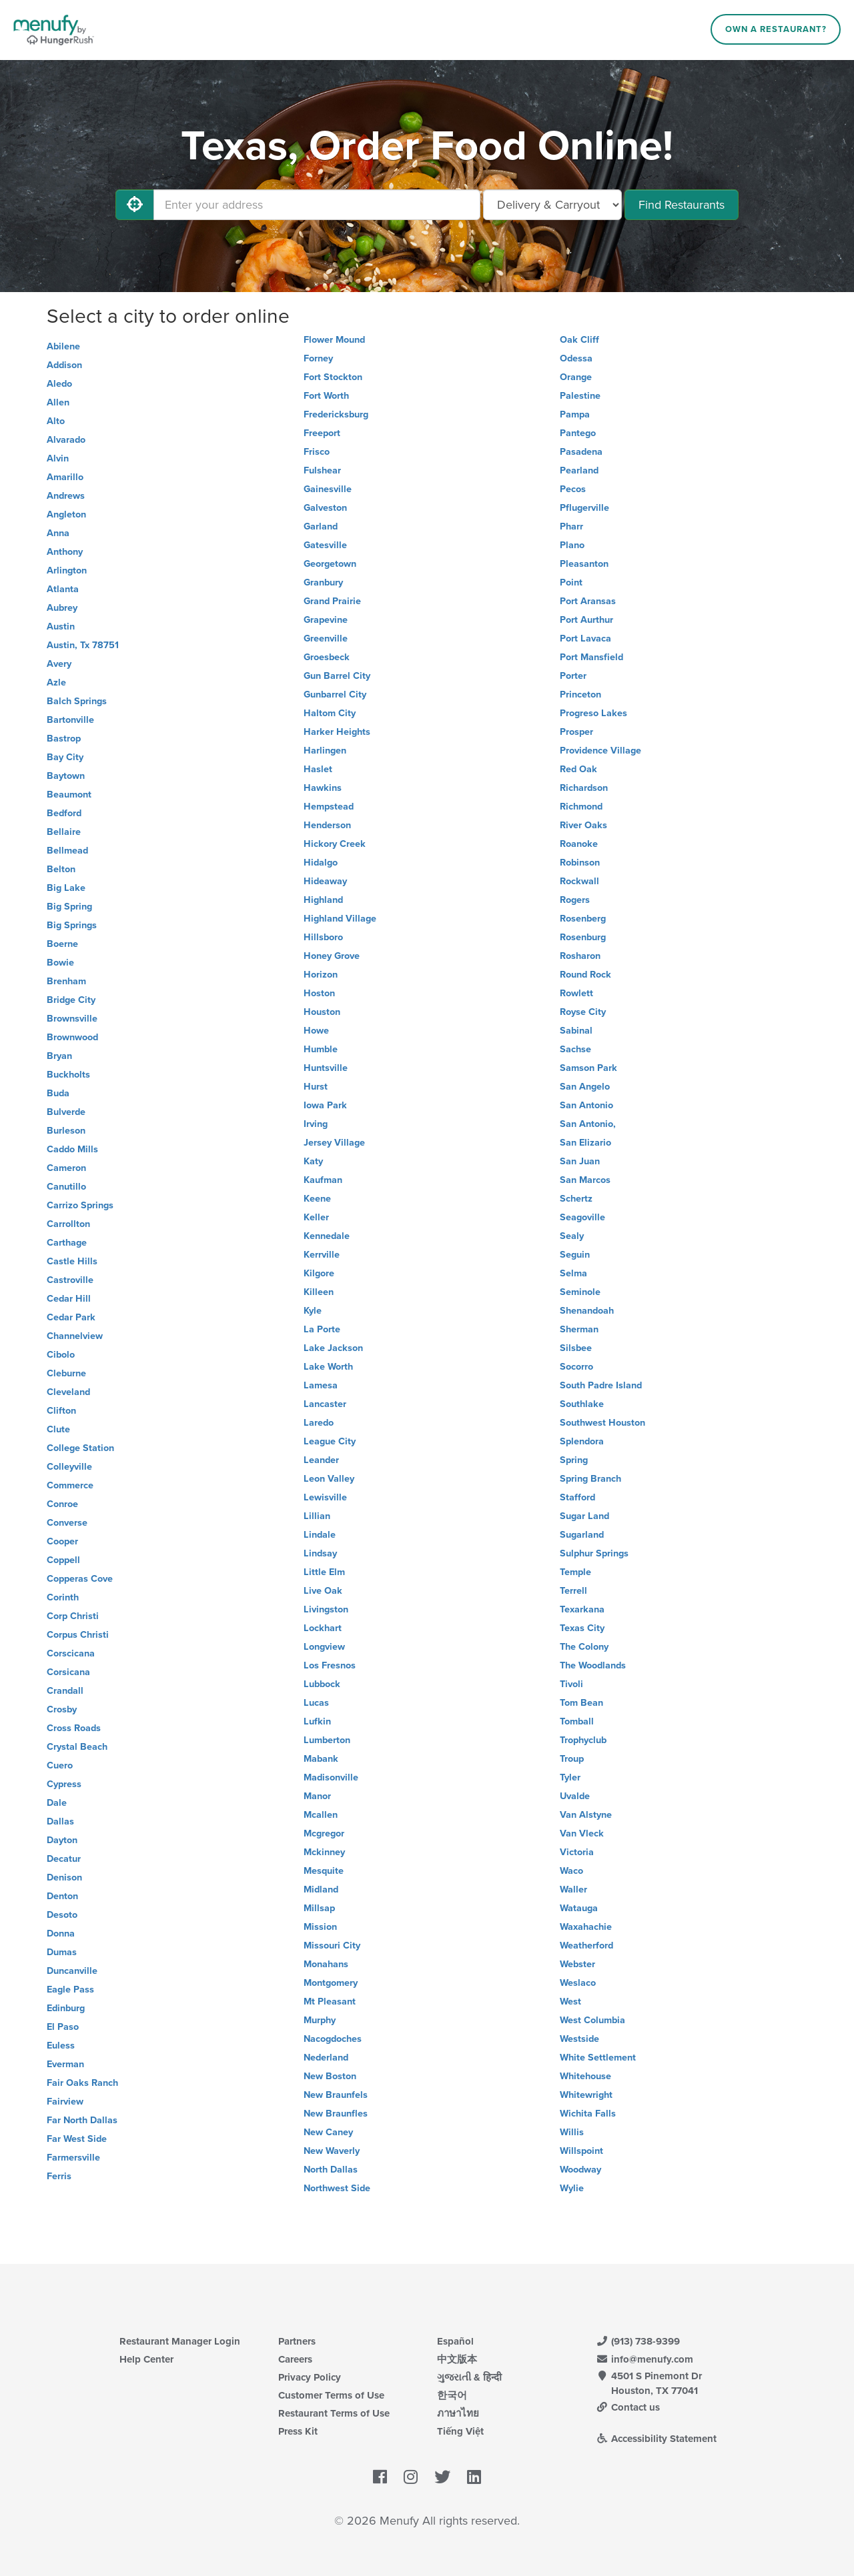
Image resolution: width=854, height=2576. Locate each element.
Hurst (316, 1086)
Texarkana (582, 1609)
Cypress (64, 1784)
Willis (572, 2132)
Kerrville (322, 1254)
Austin (61, 626)
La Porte (322, 1329)
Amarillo (65, 477)
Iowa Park (325, 1105)
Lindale (320, 1534)
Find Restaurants (681, 204)
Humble (321, 1049)
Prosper (576, 732)
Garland (321, 526)
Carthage (67, 1242)
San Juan (580, 1161)
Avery (59, 664)
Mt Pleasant (330, 2001)
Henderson (327, 825)
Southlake (582, 1404)
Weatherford (586, 1945)
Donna (61, 1933)
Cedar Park (71, 1317)
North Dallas (331, 2169)
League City (330, 1441)
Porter (573, 676)
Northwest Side (337, 2188)
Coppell (63, 1560)
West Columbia (592, 2020)
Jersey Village (334, 1142)
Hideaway (325, 881)
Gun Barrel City (337, 676)
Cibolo (61, 1354)
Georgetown (330, 563)
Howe (316, 1030)
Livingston (326, 1609)
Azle (56, 682)
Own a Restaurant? (776, 29)
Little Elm (324, 1572)
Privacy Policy (309, 2377)
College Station (80, 1448)
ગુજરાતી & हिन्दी (469, 2377)
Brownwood (72, 1037)
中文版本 (457, 2359)
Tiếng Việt (460, 2431)
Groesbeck (327, 657)
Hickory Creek (335, 844)
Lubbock (322, 1684)
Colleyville (69, 1466)
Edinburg (66, 2008)
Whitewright (586, 2095)
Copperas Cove (80, 1578)
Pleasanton (584, 563)
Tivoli (571, 1684)
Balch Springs (77, 701)
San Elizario (585, 1142)
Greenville (326, 638)
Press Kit (298, 2431)
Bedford (64, 813)
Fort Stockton (333, 377)
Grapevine (326, 619)
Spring (574, 1460)
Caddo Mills (72, 1149)
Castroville (70, 1280)
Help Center (146, 2359)
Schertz (576, 1198)
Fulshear (322, 470)
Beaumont (69, 794)
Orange (576, 377)
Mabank (321, 1758)
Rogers (575, 900)
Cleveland (68, 1392)
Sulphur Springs (594, 1553)
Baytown (66, 776)
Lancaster (325, 1404)
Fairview (65, 2101)
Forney (318, 358)
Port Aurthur (586, 619)
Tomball (577, 1721)
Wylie (572, 2188)
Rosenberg (583, 918)
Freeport (322, 433)
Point (571, 582)
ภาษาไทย (458, 2413)
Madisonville (331, 1777)
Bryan (59, 1056)
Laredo (319, 1422)
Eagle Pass (70, 1989)
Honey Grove (332, 956)
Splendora (582, 1441)
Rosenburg (583, 937)
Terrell (573, 1590)
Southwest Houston (602, 1422)
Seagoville (582, 1217)
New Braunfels (336, 2095)
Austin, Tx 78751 (83, 645)
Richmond (581, 806)
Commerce (70, 1485)
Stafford (577, 1497)
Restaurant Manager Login (179, 2341)
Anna (58, 533)
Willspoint (581, 2151)
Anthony (65, 551)
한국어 (452, 2395)
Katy (313, 1161)
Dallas (60, 1821)
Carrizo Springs (80, 1205)
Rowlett (576, 993)
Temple (575, 1572)
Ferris (59, 2176)
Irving (316, 1124)
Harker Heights (337, 732)
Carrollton (68, 1224)
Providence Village (600, 750)
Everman (65, 2064)
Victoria (577, 1852)
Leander (321, 1460)
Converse (67, 1522)
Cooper (62, 1541)
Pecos (573, 489)
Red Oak (578, 769)
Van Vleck (582, 1833)
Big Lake (66, 888)
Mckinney (324, 1852)
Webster (577, 1964)
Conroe (62, 1504)
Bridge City (71, 1000)
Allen (58, 402)
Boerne (62, 944)
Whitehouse (585, 2076)
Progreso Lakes (593, 713)
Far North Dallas (82, 2120)
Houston (322, 1012)
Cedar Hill (69, 1298)
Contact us (628, 2407)
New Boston (330, 2076)
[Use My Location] (134, 204)
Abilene (63, 346)
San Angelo (585, 1086)
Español (455, 2341)
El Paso (63, 2027)
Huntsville (326, 1068)
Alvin (58, 458)
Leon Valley (329, 1478)
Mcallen (321, 1814)
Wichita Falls (588, 2113)
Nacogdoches (333, 2039)
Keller (316, 1217)
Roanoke (579, 844)
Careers (295, 2359)
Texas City (582, 1628)
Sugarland (582, 1534)
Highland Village (340, 918)
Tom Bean (581, 1702)
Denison (64, 1877)
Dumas (62, 1952)
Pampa (575, 414)
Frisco (317, 451)
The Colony (584, 1646)
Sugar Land (584, 1516)
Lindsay (320, 1553)
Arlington (67, 570)
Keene (317, 1198)
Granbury (323, 582)
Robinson (580, 862)
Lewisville (325, 1497)
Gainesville (328, 489)
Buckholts (68, 1074)
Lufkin (317, 1721)
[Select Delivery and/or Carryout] (552, 204)
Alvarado (66, 439)
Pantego (578, 433)
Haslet (318, 769)
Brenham (66, 981)
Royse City (583, 1012)
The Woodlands (593, 1665)
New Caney (328, 2132)
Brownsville (72, 1018)
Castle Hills (72, 1261)
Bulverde (66, 1112)
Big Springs (72, 925)
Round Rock (585, 974)
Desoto (62, 1914)
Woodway (580, 2169)
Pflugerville (584, 507)
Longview (324, 1646)
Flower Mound (334, 339)
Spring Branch (590, 1478)
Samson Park (588, 1068)
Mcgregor (324, 1833)
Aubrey (62, 607)
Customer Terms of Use (331, 2395)
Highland (323, 900)
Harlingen (325, 750)
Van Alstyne (586, 1814)
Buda (58, 1093)
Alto (56, 421)
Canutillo (66, 1186)
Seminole (580, 1292)
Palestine (580, 395)
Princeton (580, 694)
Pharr (571, 526)
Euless (61, 2045)
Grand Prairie (332, 601)
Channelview (75, 1336)
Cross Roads (74, 1728)
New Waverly (332, 2151)
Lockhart (323, 1628)
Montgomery (331, 1983)
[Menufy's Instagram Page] (411, 2477)
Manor (317, 1796)
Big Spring (69, 906)
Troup (572, 1758)
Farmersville (73, 2157)
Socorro (576, 1366)
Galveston (325, 507)
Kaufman (323, 1180)
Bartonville (70, 720)
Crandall (65, 1690)
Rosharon (580, 956)
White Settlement (598, 2057)
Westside (579, 2039)
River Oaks (583, 825)
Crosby (62, 1709)
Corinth (63, 1597)
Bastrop (64, 738)
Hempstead (329, 806)
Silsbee (576, 1348)
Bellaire (64, 832)
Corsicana (68, 1672)
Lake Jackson (333, 1348)
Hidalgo (321, 862)
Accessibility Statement (656, 2439)
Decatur (64, 1858)
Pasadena (581, 451)
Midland (321, 1889)
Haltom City (330, 713)
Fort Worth (326, 395)
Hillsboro (323, 937)
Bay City (65, 757)
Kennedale (327, 1236)
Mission (320, 1927)
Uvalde (575, 1796)
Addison (64, 365)
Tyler (570, 1777)
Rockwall (579, 881)
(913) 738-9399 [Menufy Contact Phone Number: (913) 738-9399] (638, 2341)
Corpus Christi (78, 1634)
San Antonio (586, 1105)
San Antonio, (588, 1124)
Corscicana (71, 1653)
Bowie (60, 962)
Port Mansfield (591, 657)
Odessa (576, 358)
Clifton (61, 1410)
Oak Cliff (579, 339)
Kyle (313, 1310)
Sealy (572, 1236)
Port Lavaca (585, 638)
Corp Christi (73, 1616)
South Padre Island (601, 1385)
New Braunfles (336, 2113)
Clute (58, 1429)
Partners (297, 2341)
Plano (572, 545)
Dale (57, 1802)
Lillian (317, 1516)
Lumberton (327, 1740)
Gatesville (325, 545)
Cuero (60, 1765)
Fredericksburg (336, 414)
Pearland (579, 470)
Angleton (66, 514)
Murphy (320, 2020)
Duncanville (72, 1971)
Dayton (62, 1840)
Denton (62, 1896)
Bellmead (67, 850)
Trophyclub (583, 1740)
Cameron (66, 1168)
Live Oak (323, 1590)
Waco (571, 1870)
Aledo (59, 383)
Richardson (584, 788)
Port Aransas (588, 601)
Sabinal (576, 1030)
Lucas (316, 1702)
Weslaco (578, 1983)
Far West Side (77, 2139)
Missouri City (332, 1945)
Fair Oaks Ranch (82, 2083)
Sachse (575, 1049)
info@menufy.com (644, 2359)
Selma (573, 1273)
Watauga (579, 1908)
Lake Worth (328, 1366)
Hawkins (323, 788)
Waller (573, 1889)
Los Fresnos (330, 1665)
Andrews (66, 495)
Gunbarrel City (335, 694)
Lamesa (321, 1385)
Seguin (575, 1254)
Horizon (321, 974)
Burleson (66, 1130)
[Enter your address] (316, 204)
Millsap (319, 1908)
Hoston (319, 993)
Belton (61, 869)
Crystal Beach (77, 1746)
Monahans (326, 1964)
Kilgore (319, 1273)
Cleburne (66, 1373)
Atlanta (63, 589)
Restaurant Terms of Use (334, 2413)
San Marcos (585, 1180)
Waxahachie (586, 1927)
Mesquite (324, 1870)
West (570, 2001)
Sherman (579, 1329)
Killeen (319, 1292)
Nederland (326, 2057)
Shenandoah (587, 1310)
